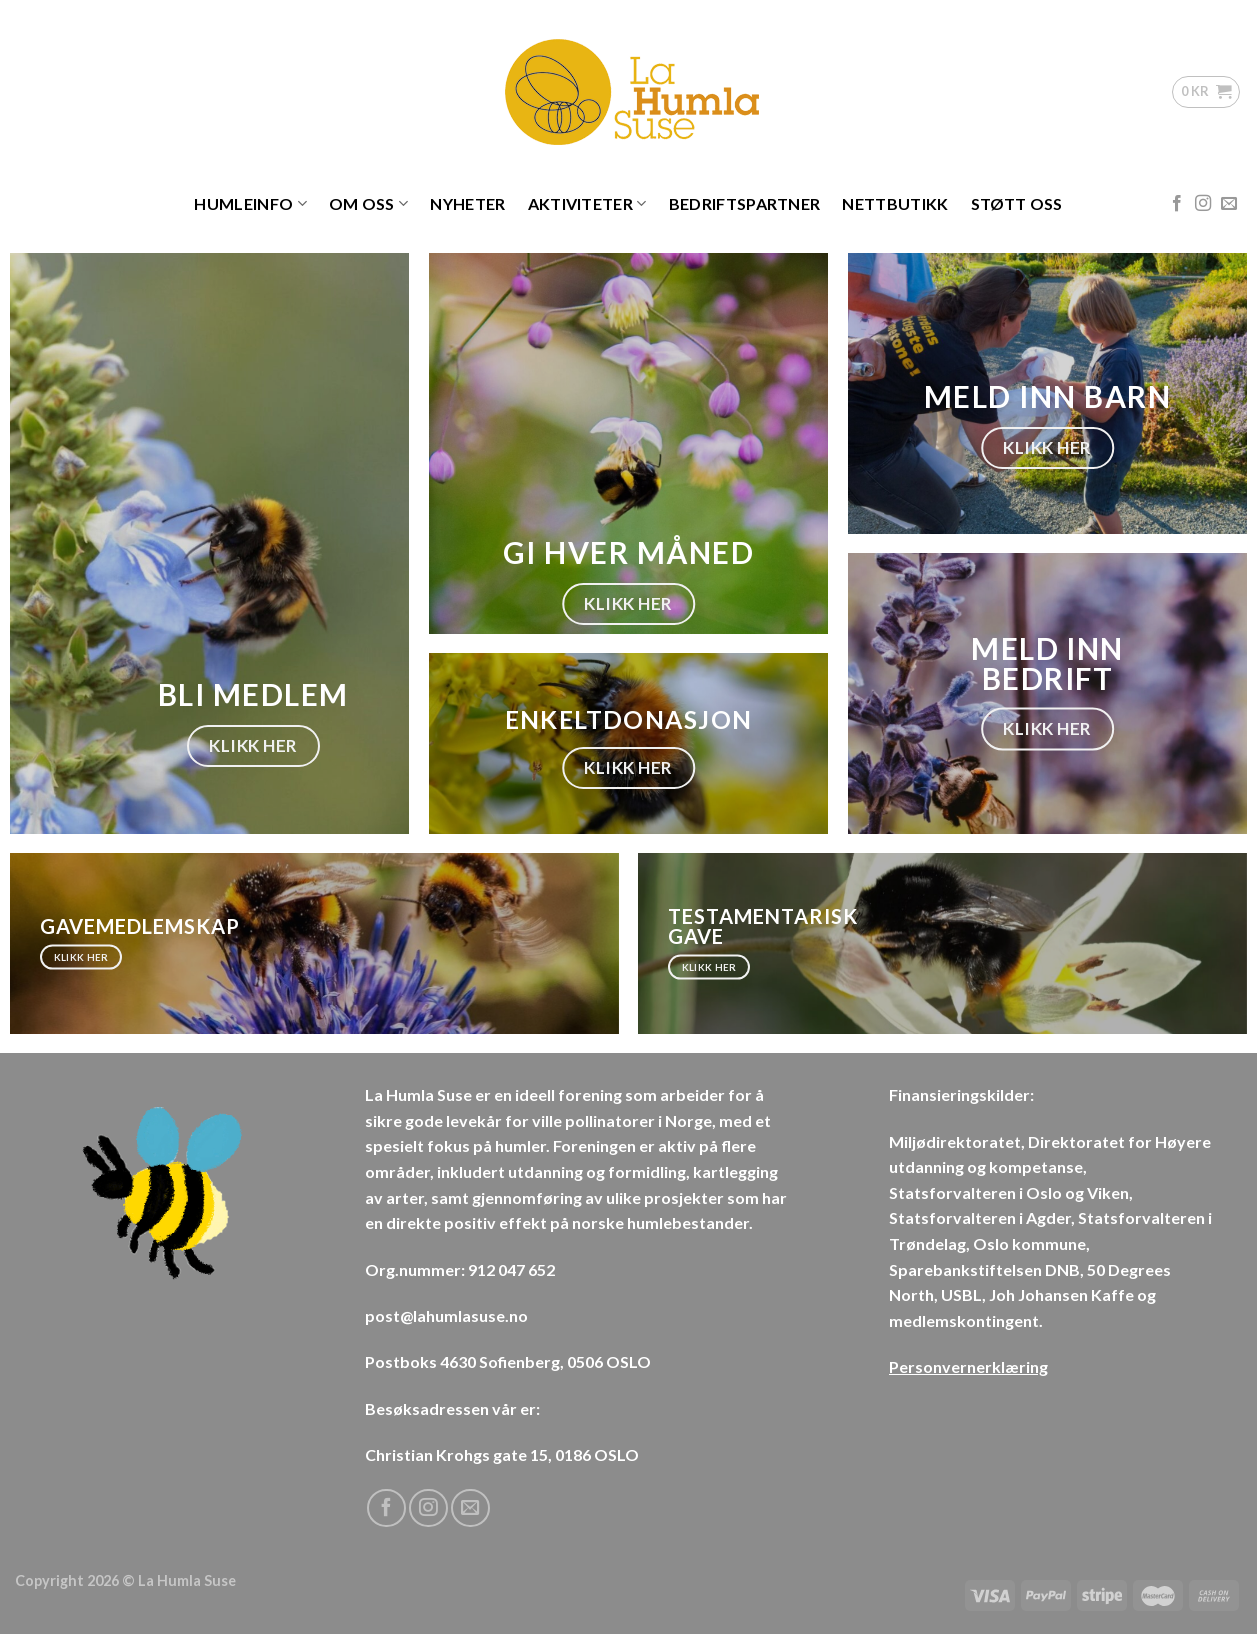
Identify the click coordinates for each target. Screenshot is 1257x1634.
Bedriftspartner (745, 203)
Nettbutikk (895, 203)
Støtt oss (1017, 203)
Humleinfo (250, 204)
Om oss (368, 204)
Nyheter (467, 203)
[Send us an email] (1229, 204)
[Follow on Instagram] (1203, 204)
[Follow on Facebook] (1177, 204)
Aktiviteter (587, 204)
